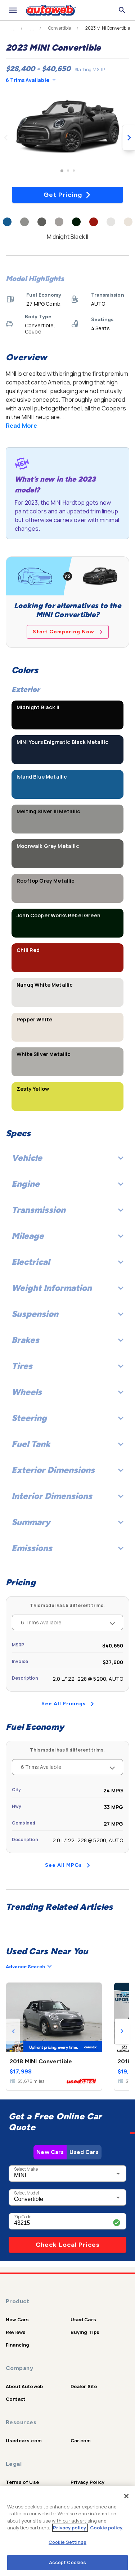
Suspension (67, 1314)
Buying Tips (85, 2332)
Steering (67, 1418)
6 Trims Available (30, 80)
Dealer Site (84, 2386)
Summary (67, 1522)
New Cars (50, 2152)
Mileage (67, 1236)
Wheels (67, 1392)
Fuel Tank (67, 1444)
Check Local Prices (68, 2245)
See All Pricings (67, 1704)
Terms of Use (22, 2482)
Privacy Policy (88, 2482)
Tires (67, 1366)
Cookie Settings (67, 2542)
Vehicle (67, 1158)
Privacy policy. (70, 2527)
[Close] (126, 2496)
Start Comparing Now (68, 632)
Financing (17, 2345)
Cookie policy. (106, 2527)
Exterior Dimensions (67, 1470)
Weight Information (67, 1288)
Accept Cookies (67, 2562)
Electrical (67, 1262)
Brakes (67, 1340)
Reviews (16, 2332)
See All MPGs (67, 1865)
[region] (67, 2531)
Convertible (59, 28)
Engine (67, 1184)
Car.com (81, 2440)
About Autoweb (24, 2386)
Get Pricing (67, 195)
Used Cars (83, 2152)
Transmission (67, 1210)
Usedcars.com (24, 2440)
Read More (21, 426)
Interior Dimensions (67, 1496)
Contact (15, 2399)
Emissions (67, 1548)
